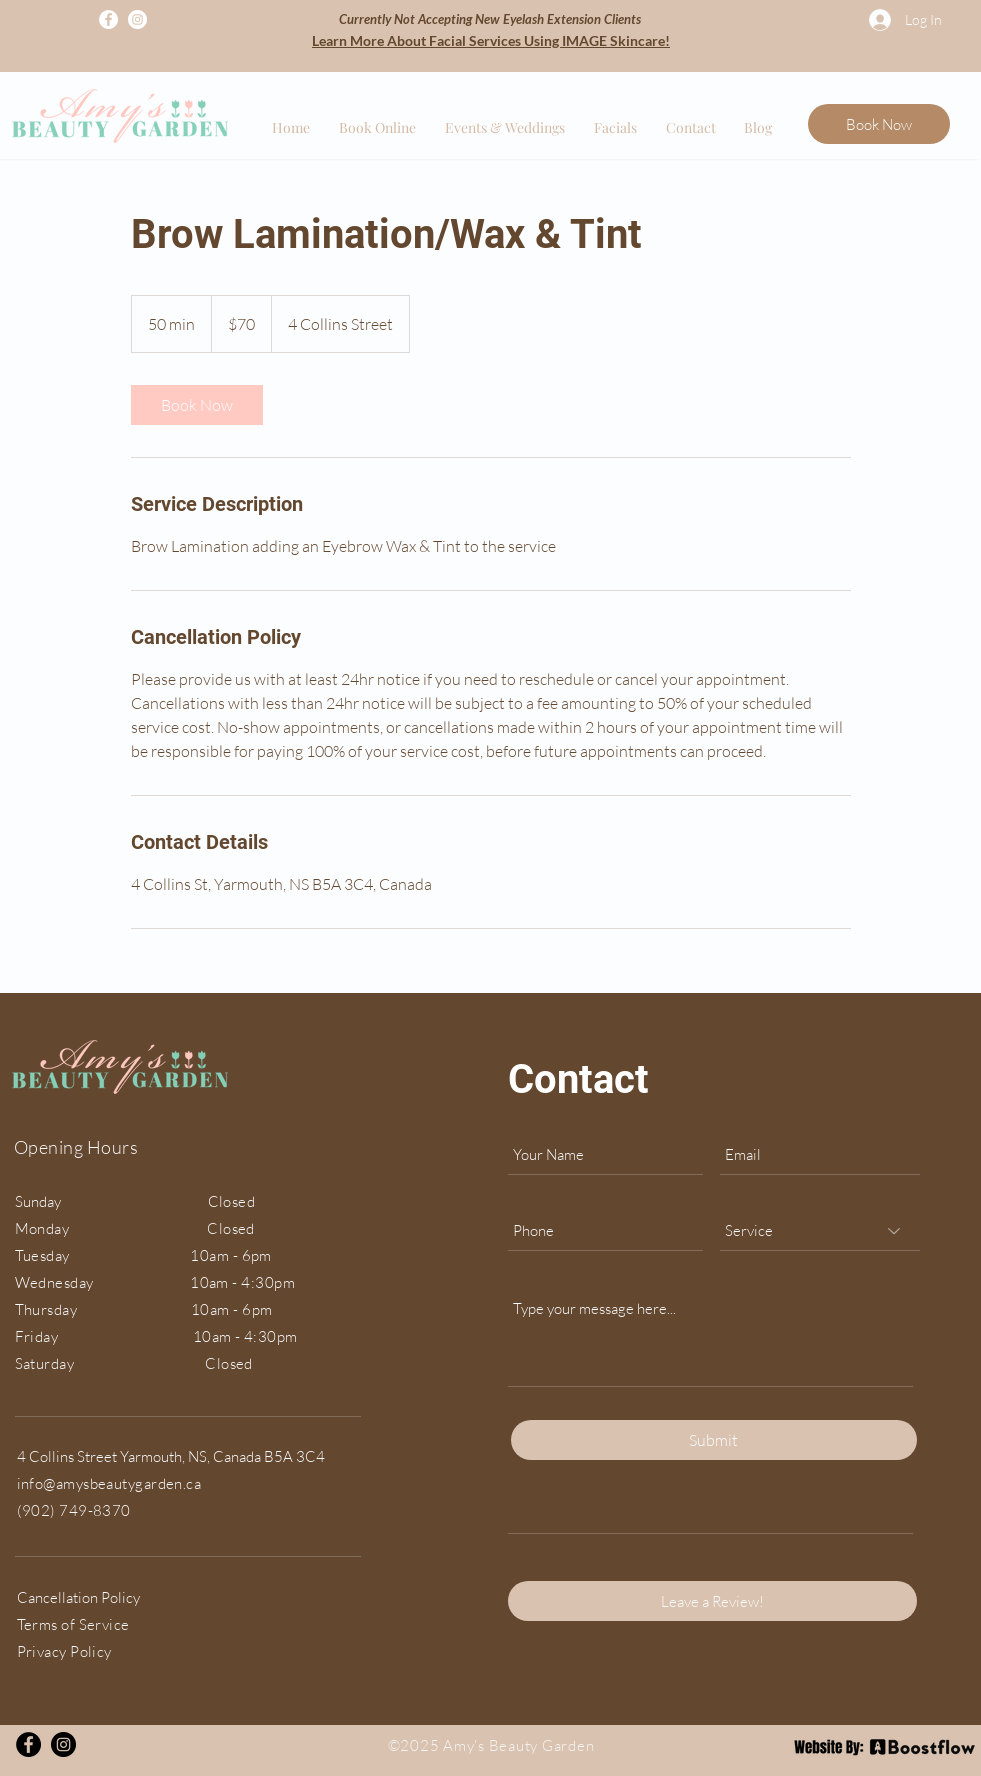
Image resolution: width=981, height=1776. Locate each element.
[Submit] (714, 1440)
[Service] (820, 1231)
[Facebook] (108, 19)
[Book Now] (879, 124)
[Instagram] (137, 19)
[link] (197, 405)
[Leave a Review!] (712, 1601)
